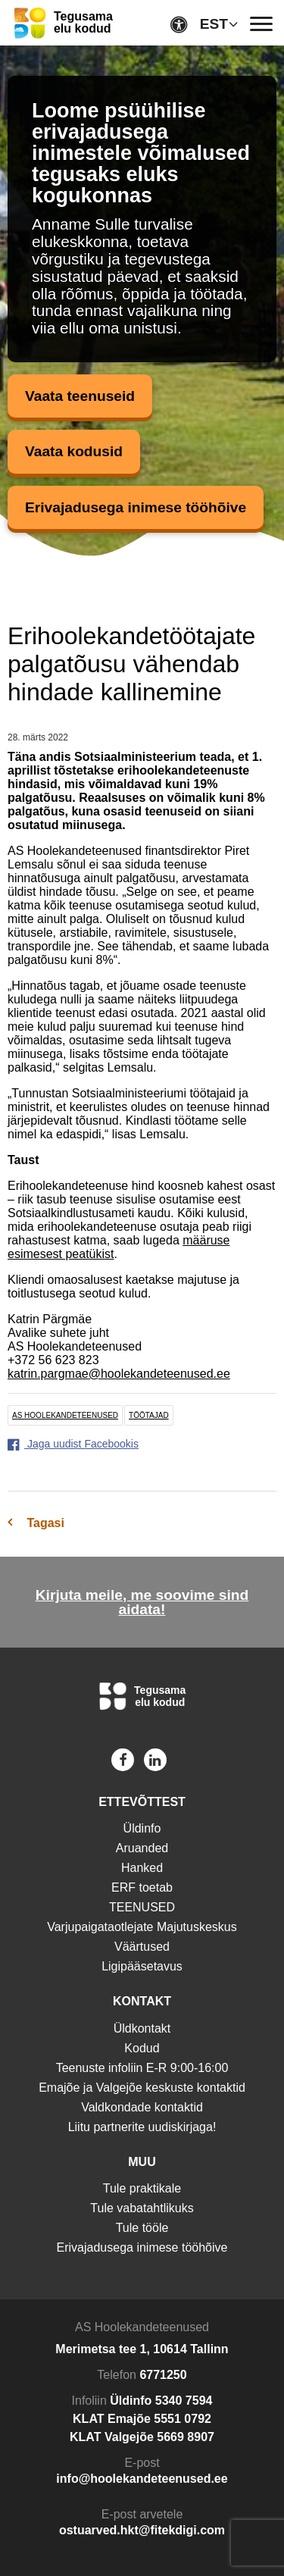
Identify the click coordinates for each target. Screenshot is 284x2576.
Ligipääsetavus (142, 1966)
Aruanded (142, 1848)
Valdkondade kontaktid (142, 2107)
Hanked (142, 1867)
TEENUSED (142, 1907)
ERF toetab (142, 1887)
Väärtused (142, 1946)
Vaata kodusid (74, 451)
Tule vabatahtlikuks (141, 2208)
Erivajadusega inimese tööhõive (135, 507)
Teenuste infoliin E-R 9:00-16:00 (142, 2067)
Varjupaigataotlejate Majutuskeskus (142, 1926)
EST (214, 24)
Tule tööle (142, 2227)
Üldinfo (142, 1828)
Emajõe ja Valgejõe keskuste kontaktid (142, 2087)
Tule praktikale (142, 2188)
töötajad (149, 1415)
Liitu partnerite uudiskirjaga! (142, 2127)
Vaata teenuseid (80, 396)
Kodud (141, 2048)
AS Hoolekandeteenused (65, 1415)
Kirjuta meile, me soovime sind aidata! (142, 1602)
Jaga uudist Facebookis (73, 1444)
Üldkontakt (142, 2028)
